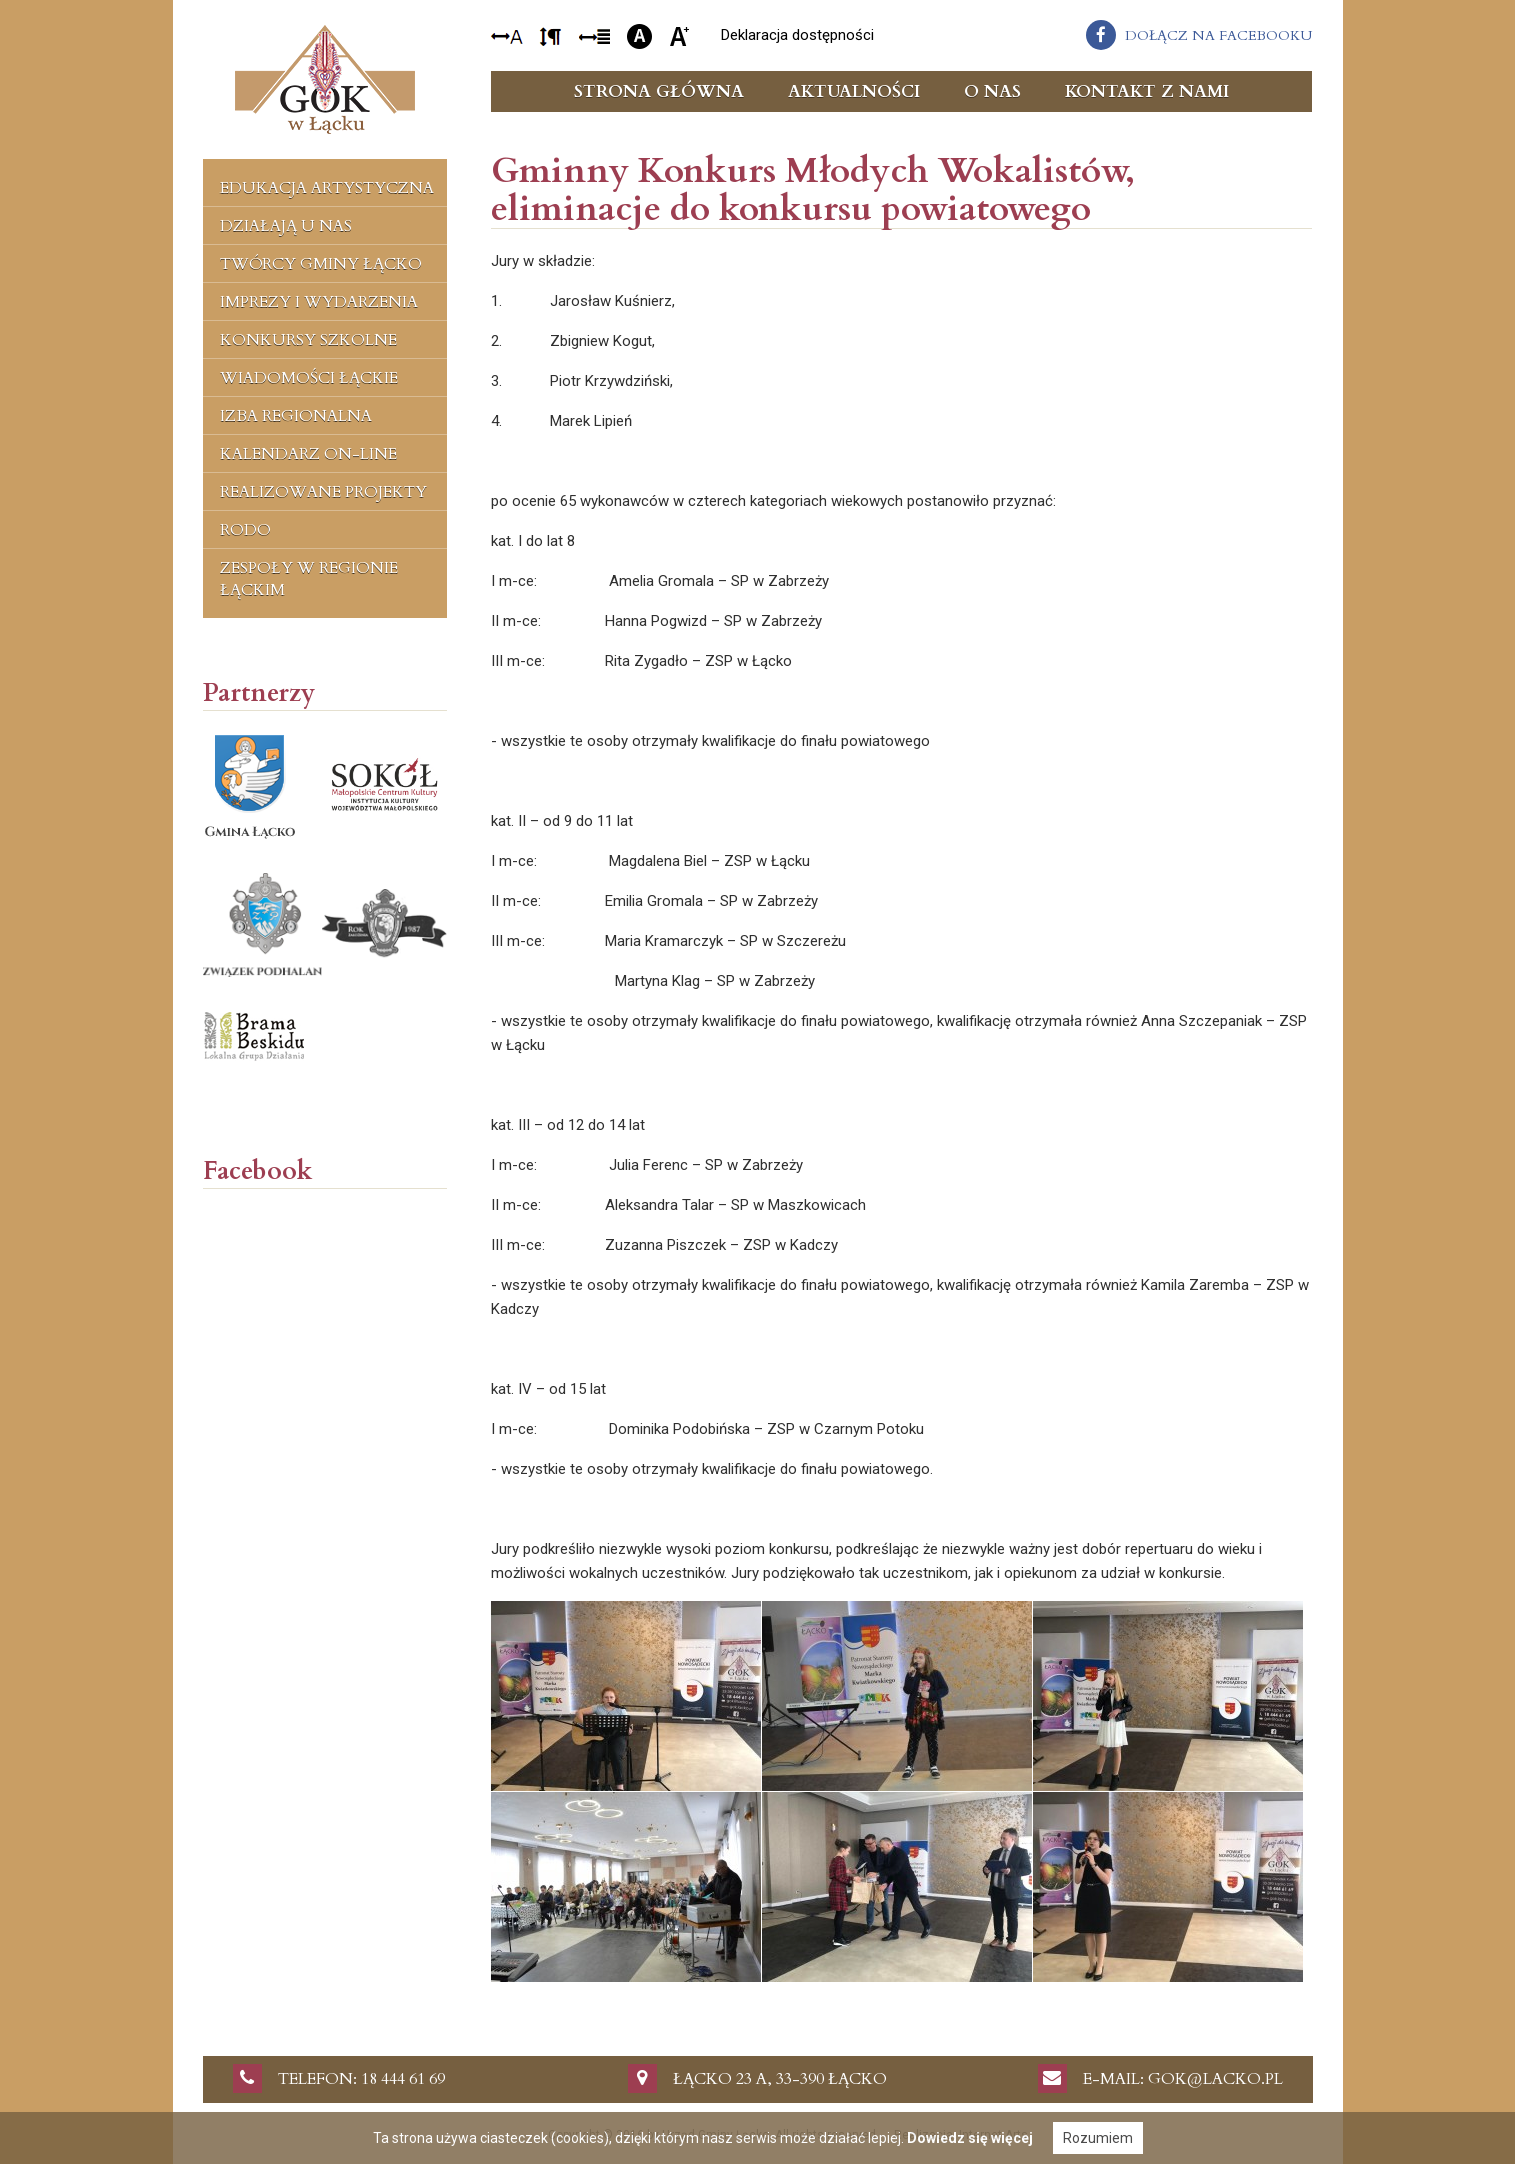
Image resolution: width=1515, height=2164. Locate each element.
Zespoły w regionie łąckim (309, 579)
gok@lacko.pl (1215, 2079)
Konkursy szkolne (308, 340)
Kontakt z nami (1147, 91)
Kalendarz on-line (308, 454)
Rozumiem (1098, 2138)
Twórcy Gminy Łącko (321, 264)
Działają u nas (286, 226)
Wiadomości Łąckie (309, 378)
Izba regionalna (296, 416)
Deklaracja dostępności (797, 35)
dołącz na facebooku (1218, 35)
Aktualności (854, 91)
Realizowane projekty (323, 492)
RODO (245, 530)
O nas (992, 91)
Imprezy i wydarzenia (319, 302)
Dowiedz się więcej (970, 2138)
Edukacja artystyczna (327, 188)
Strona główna (659, 91)
